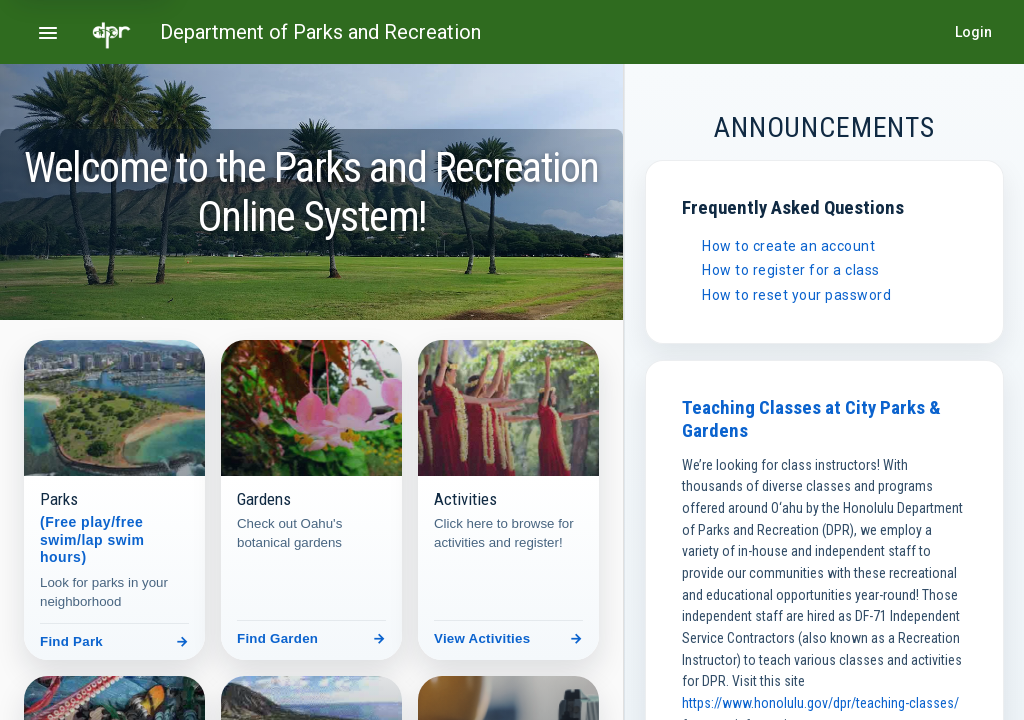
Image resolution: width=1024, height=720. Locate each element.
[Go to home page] (112, 32)
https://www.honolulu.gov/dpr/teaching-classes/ (820, 703)
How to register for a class (791, 270)
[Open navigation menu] (48, 32)
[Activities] (508, 500)
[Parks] (114, 500)
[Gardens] (311, 500)
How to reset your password (796, 295)
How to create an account (788, 246)
